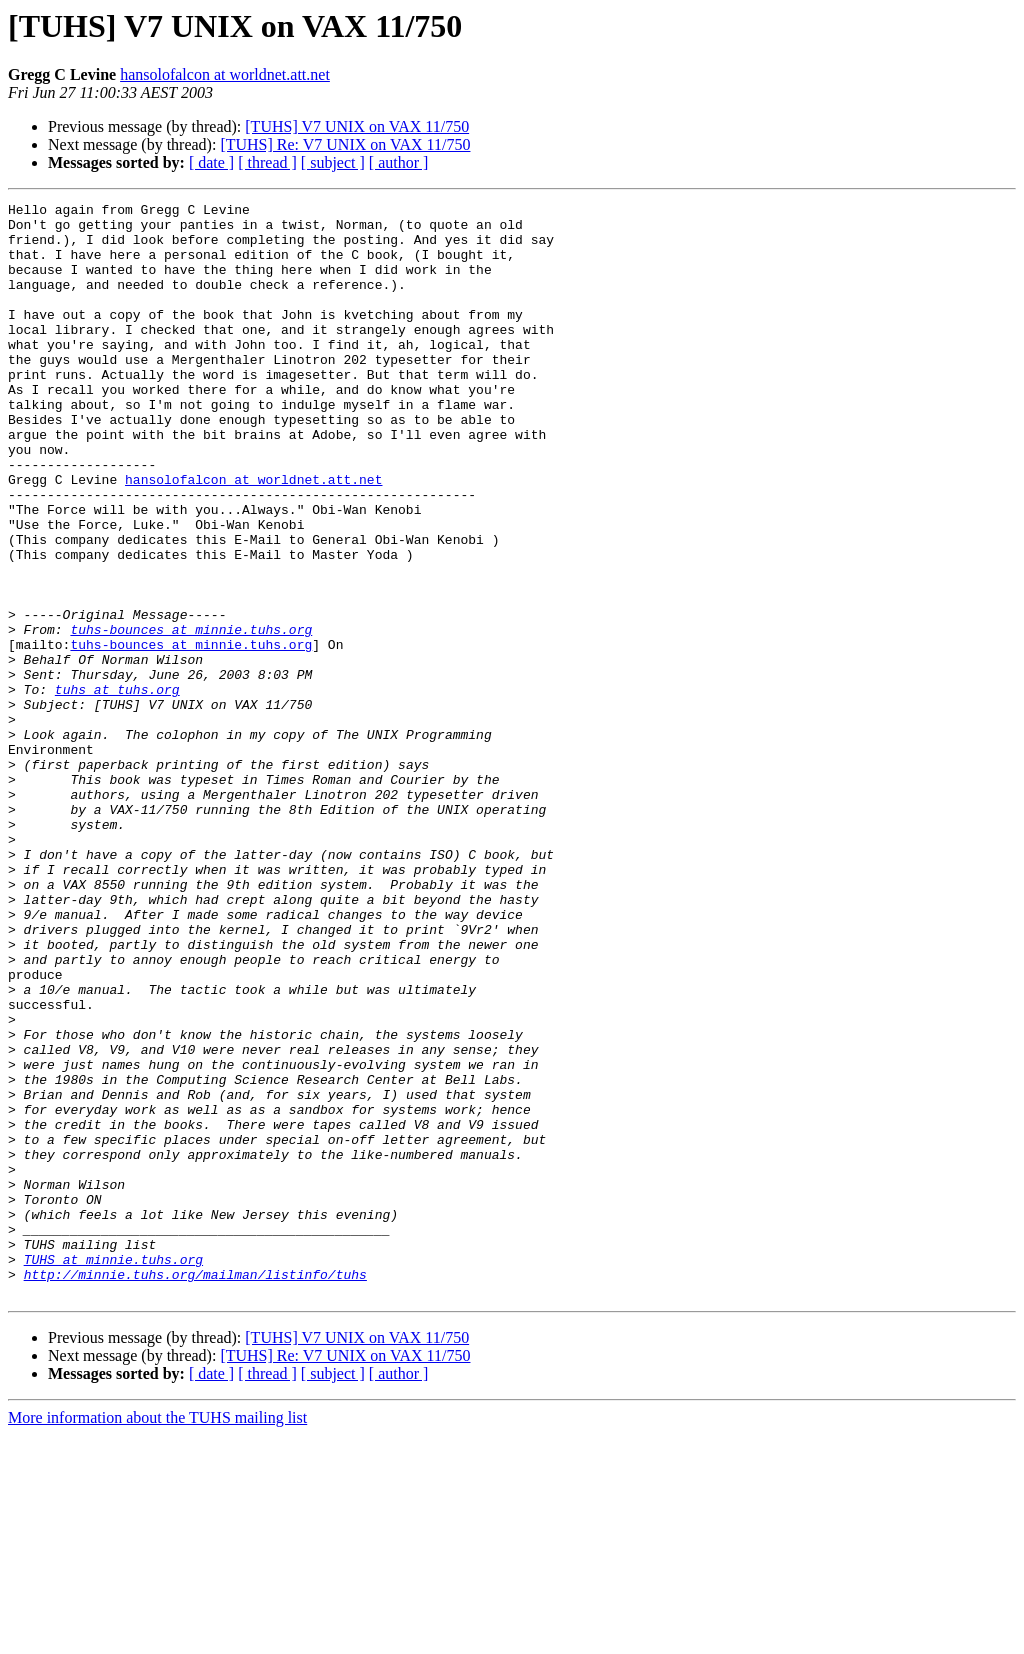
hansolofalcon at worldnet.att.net (225, 74)
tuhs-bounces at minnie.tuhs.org (191, 716)
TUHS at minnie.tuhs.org (113, 1472)
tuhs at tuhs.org (117, 788)
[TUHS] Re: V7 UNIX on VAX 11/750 (345, 144)
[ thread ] (267, 162)
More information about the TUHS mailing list (157, 1636)
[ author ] (399, 162)
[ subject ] (333, 162)
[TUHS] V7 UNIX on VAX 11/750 (357, 126)
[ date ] (211, 162)
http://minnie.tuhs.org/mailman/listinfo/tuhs (195, 1490)
